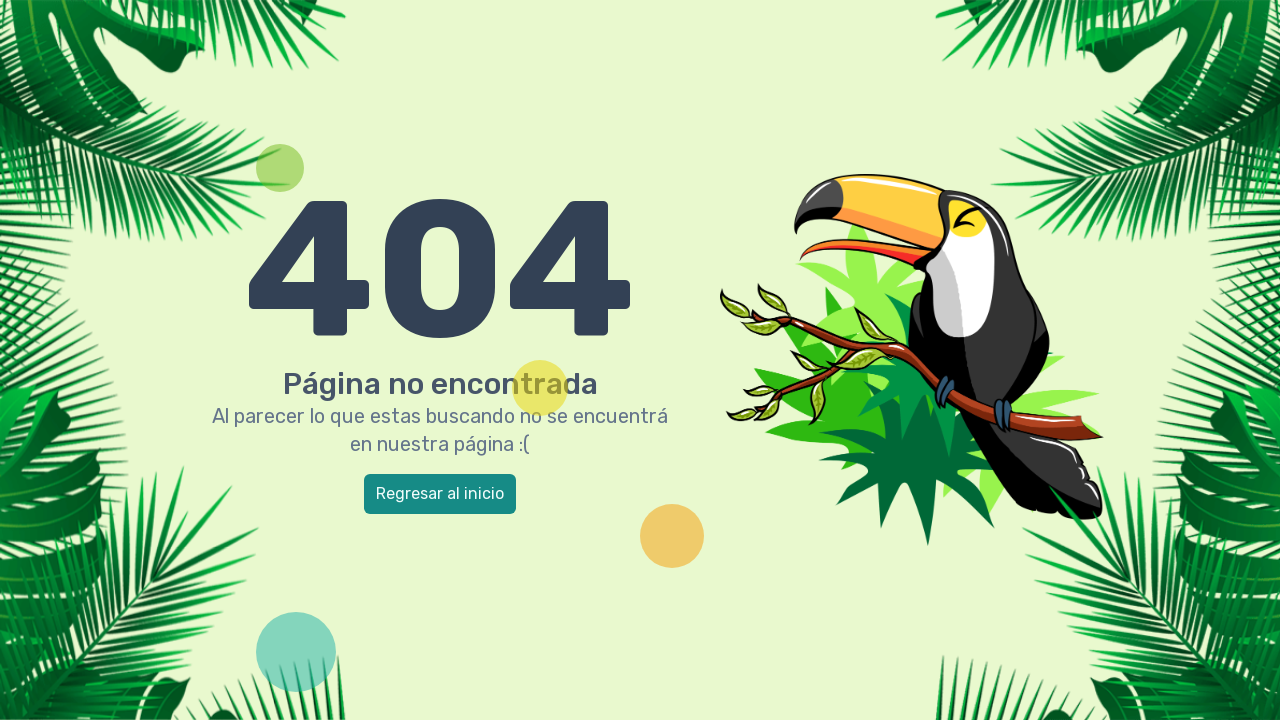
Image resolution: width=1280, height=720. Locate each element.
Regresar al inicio (440, 493)
